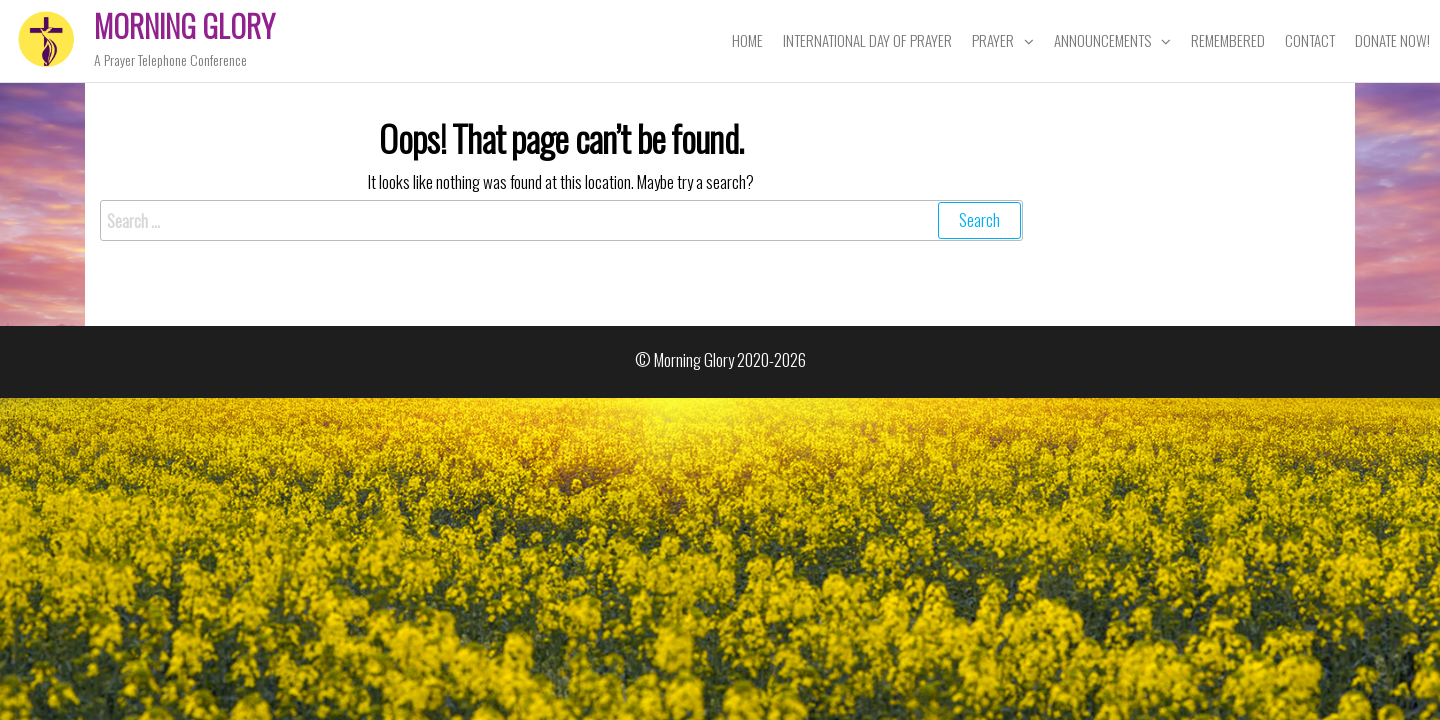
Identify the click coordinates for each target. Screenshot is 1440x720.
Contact (1310, 40)
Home (747, 40)
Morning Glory (184, 25)
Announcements (1102, 40)
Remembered (1228, 40)
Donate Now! (1392, 40)
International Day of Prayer (867, 40)
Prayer (993, 40)
